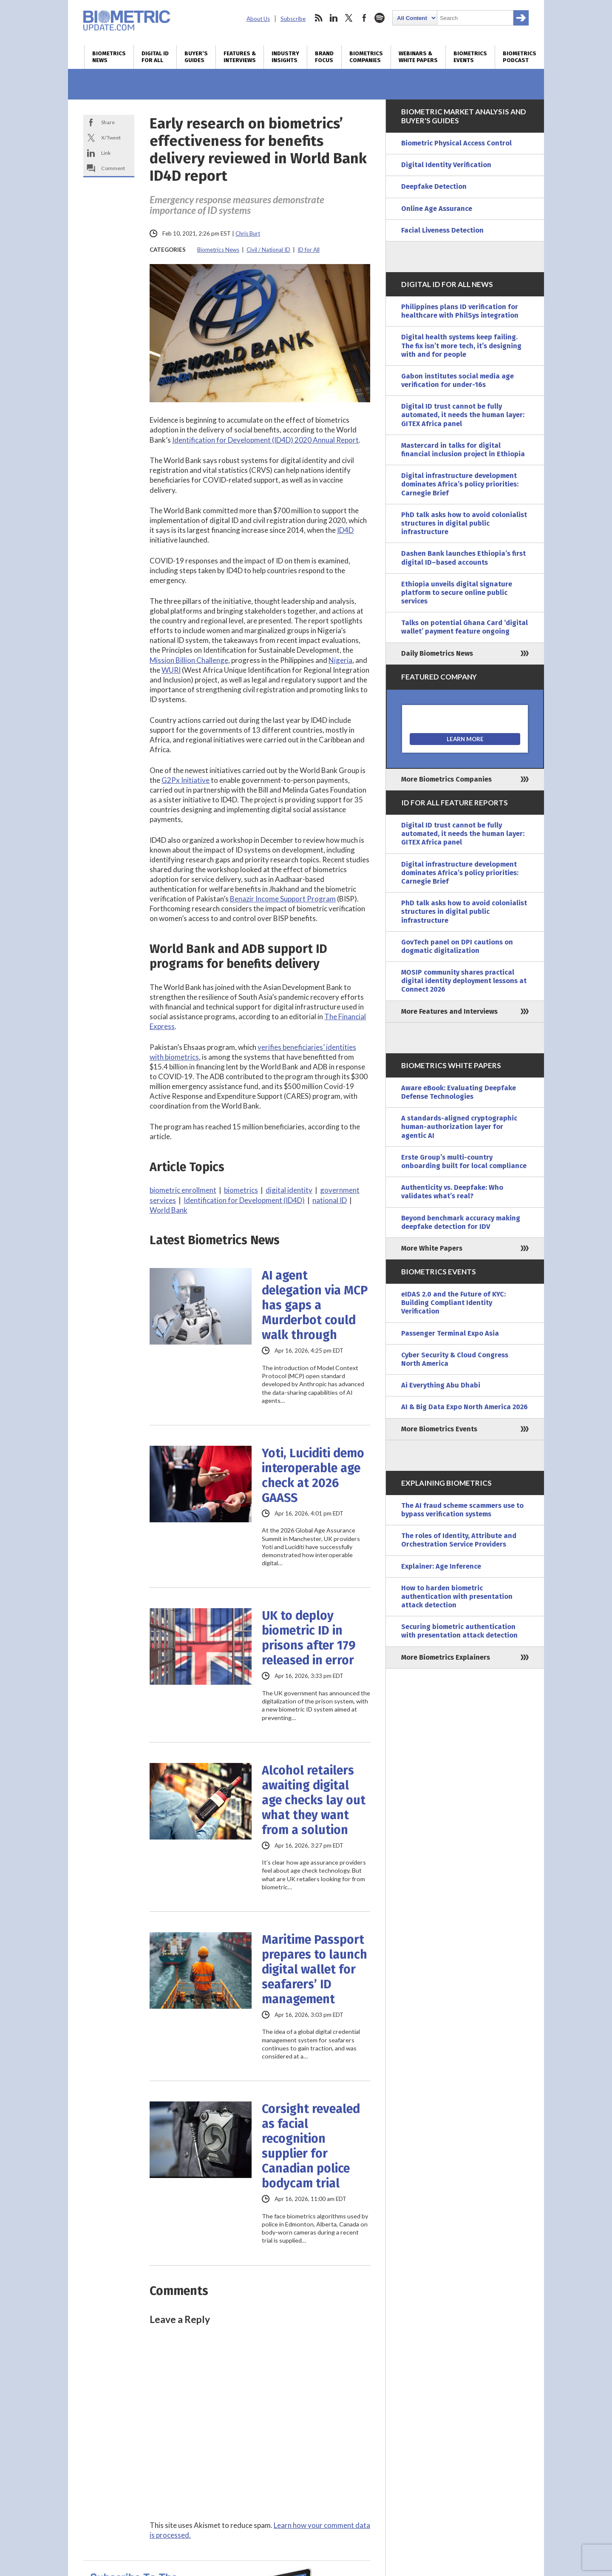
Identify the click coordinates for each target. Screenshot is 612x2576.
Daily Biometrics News (437, 653)
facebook (364, 18)
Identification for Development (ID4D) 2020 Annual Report (265, 439)
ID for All (309, 249)
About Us (258, 18)
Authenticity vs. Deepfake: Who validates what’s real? (452, 1191)
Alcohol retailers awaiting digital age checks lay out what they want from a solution (314, 1800)
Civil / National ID (268, 249)
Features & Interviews (240, 57)
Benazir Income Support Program (283, 898)
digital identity (289, 1190)
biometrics (241, 1190)
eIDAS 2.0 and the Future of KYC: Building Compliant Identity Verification (453, 1302)
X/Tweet (111, 137)
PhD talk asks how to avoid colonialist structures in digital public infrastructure (464, 523)
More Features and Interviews (449, 1011)
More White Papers (431, 1248)
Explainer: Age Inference (441, 1566)
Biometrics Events (470, 57)
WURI (171, 669)
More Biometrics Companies (446, 779)
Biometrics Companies (366, 57)
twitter (349, 18)
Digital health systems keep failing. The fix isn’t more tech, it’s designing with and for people (461, 345)
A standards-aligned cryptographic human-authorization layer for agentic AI (459, 1126)
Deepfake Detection (434, 186)
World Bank (168, 1210)
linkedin (333, 18)
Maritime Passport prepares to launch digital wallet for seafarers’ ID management (314, 1969)
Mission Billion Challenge (189, 660)
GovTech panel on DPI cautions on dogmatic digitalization (457, 946)
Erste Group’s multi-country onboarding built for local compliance (464, 1161)
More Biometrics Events (439, 1429)
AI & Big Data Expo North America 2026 (464, 1407)
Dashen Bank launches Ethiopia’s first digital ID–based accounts (463, 557)
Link (105, 153)
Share (108, 122)
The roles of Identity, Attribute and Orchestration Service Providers (458, 1540)
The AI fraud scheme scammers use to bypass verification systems (462, 1509)
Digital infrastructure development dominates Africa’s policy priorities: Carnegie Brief (459, 484)
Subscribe (293, 18)
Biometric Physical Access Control (456, 143)
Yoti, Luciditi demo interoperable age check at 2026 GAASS (313, 1475)
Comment (113, 168)
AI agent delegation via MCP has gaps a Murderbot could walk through (315, 1305)
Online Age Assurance (436, 209)
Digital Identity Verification (446, 165)
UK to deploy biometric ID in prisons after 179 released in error (309, 1638)
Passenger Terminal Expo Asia (450, 1333)
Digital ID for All (155, 57)
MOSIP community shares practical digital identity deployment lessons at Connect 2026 (464, 980)
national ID (329, 1200)
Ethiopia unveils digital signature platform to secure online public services (456, 592)
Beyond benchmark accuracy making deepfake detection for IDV (460, 1222)
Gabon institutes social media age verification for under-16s (457, 380)
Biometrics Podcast (519, 57)
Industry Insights (285, 57)
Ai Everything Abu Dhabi (440, 1385)
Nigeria (340, 660)
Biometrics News (109, 57)
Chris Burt (247, 233)
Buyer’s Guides (196, 57)
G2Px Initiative (186, 780)
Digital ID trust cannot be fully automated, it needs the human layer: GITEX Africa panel (462, 414)
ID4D (345, 530)
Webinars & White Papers (418, 57)
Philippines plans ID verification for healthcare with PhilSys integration (459, 311)
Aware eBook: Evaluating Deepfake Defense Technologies (458, 1092)
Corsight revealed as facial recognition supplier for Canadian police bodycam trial (311, 2146)
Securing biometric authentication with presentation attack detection (459, 1631)
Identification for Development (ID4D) (244, 1200)
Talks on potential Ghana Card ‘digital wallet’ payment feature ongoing (464, 627)
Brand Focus (324, 57)
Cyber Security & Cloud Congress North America (454, 1359)
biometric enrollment (183, 1190)
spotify (379, 18)
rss (318, 18)
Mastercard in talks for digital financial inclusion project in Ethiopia (463, 449)
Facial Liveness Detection (442, 230)
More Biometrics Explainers (445, 1657)
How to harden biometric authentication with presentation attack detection (457, 1596)
